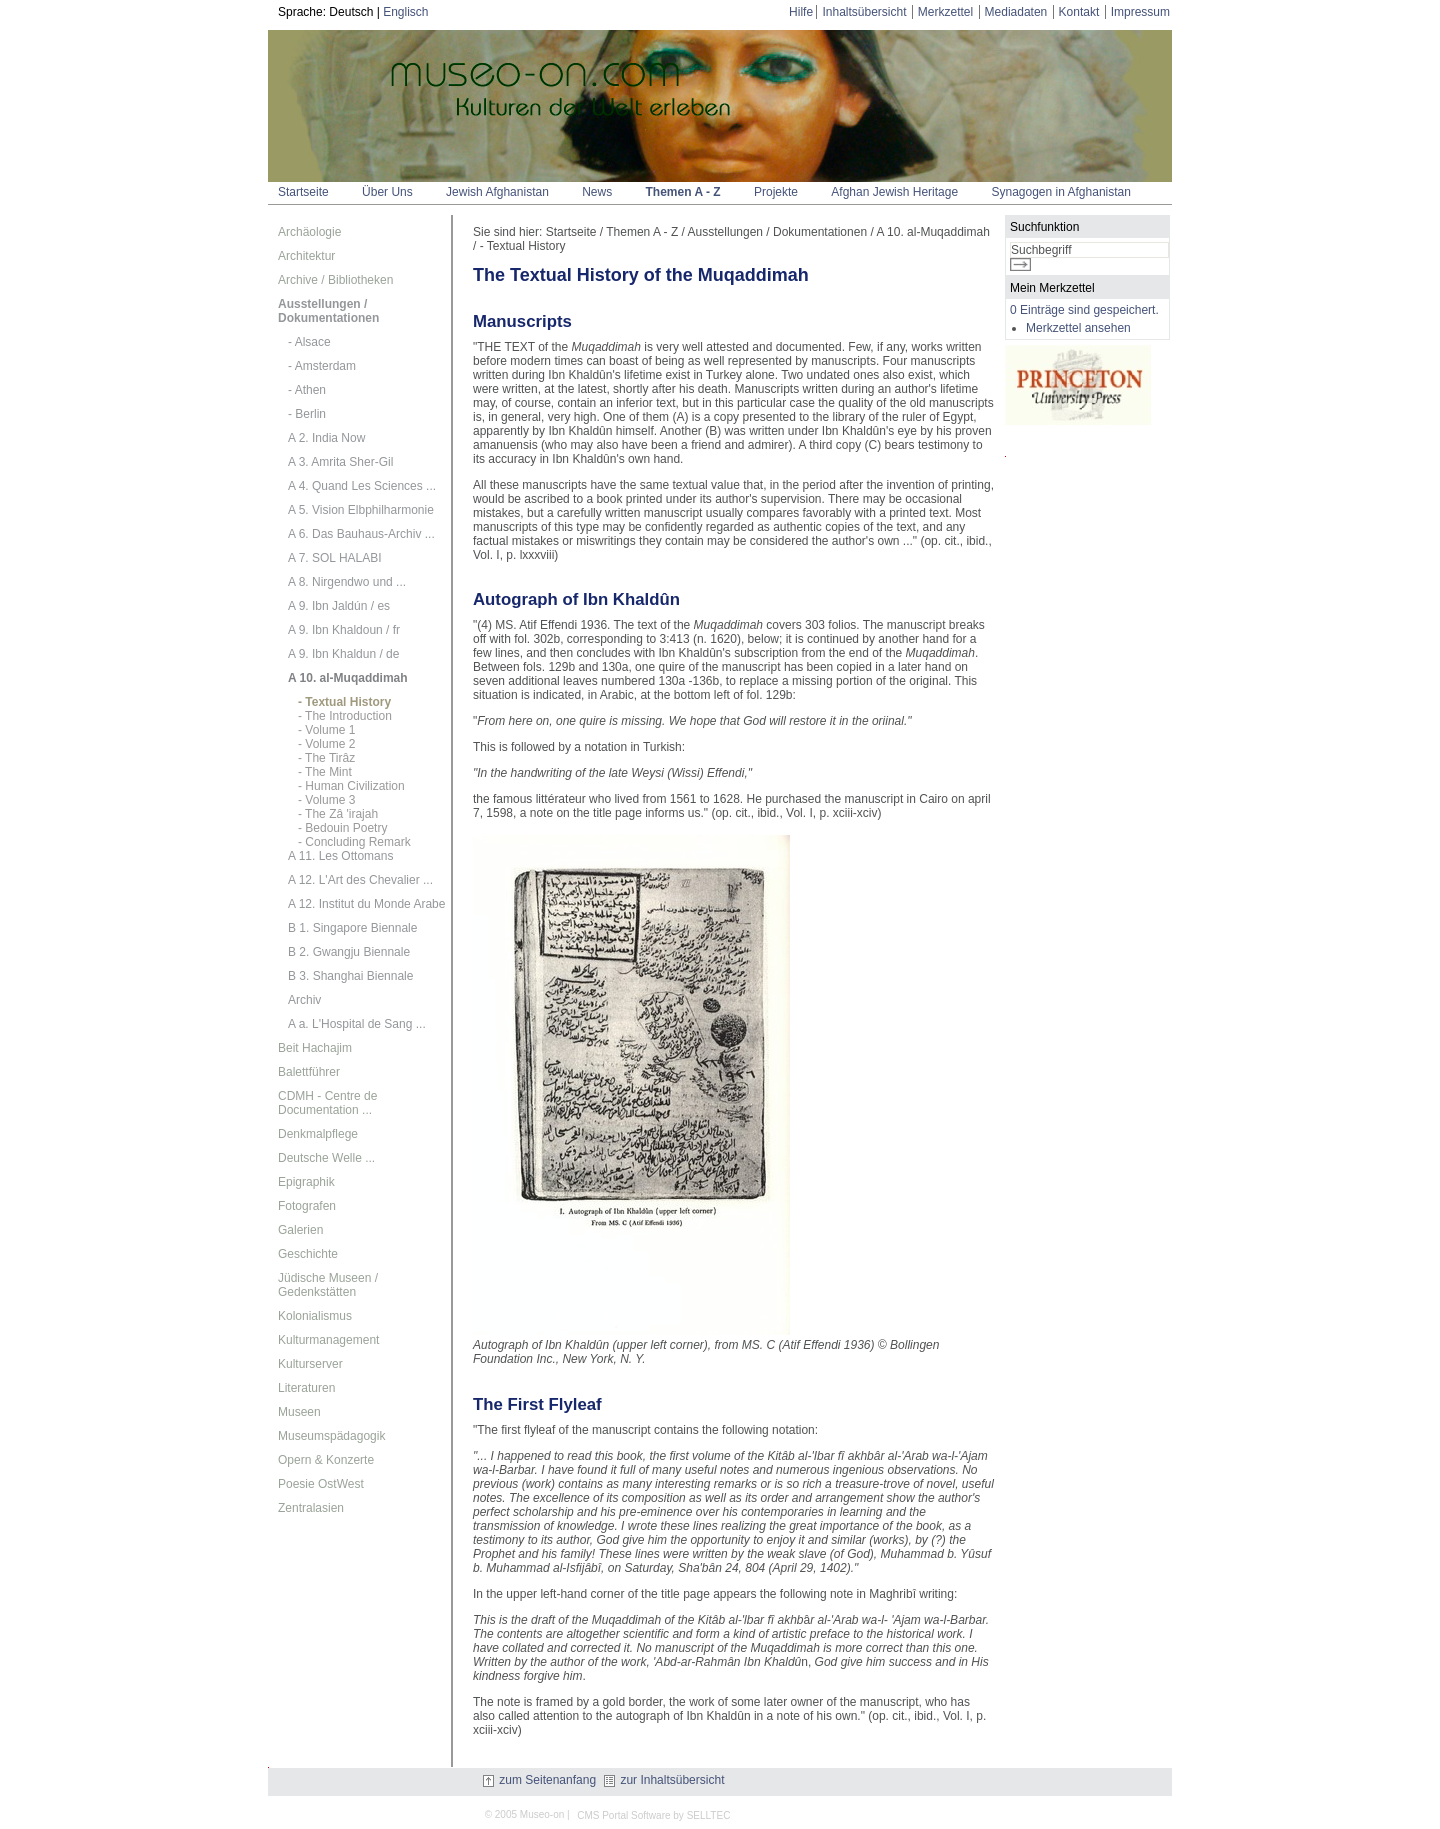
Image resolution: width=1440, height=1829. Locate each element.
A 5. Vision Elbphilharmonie (361, 510)
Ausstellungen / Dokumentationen (328, 311)
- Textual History (344, 702)
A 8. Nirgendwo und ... (347, 582)
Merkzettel (945, 12)
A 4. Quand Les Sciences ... (362, 486)
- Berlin (307, 414)
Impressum (1140, 12)
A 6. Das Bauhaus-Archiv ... (361, 534)
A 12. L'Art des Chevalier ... (360, 880)
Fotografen (307, 1206)
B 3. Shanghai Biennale (350, 976)
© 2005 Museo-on (525, 1814)
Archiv (304, 1000)
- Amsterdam (322, 366)
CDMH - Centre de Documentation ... (327, 1103)
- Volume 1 (326, 730)
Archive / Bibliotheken (335, 280)
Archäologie (309, 232)
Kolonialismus (315, 1316)
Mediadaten (1016, 12)
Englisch (405, 12)
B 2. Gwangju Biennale (349, 952)
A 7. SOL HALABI (335, 558)
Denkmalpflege (318, 1134)
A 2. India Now (326, 438)
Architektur (306, 256)
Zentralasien (311, 1508)
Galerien (300, 1230)
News (597, 192)
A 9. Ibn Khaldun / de (343, 654)
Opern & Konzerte (326, 1460)
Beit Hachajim (315, 1048)
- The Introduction (345, 716)
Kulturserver (310, 1364)
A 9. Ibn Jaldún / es (339, 606)
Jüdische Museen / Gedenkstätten (328, 1285)
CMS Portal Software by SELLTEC (653, 1815)
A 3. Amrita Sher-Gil (340, 462)
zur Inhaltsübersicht (664, 1780)
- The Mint (325, 772)
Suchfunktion (1044, 227)
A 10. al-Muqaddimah (348, 678)
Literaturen (306, 1388)
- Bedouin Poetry (342, 828)
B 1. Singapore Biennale (352, 928)
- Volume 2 (326, 744)
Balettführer (309, 1072)
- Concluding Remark (354, 842)
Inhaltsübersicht (864, 12)
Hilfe (801, 12)
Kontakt (1079, 12)
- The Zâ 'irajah (338, 814)
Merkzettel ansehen (1078, 328)
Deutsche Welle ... (326, 1158)
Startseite (303, 192)
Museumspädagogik (331, 1436)
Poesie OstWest (321, 1484)
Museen (299, 1412)
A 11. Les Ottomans (340, 856)
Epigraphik (306, 1182)
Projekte (776, 192)
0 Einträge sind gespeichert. (1084, 310)
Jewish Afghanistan (497, 192)
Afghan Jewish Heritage (894, 192)
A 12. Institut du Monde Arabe (366, 904)
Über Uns (387, 192)
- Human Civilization (351, 786)
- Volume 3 (326, 800)
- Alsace (309, 342)
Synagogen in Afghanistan (1060, 192)
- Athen (307, 390)
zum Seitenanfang (539, 1780)
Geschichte (308, 1254)
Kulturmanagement (328, 1340)
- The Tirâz (326, 758)
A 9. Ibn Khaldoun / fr (344, 630)
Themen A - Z (683, 192)
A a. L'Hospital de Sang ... (357, 1024)
